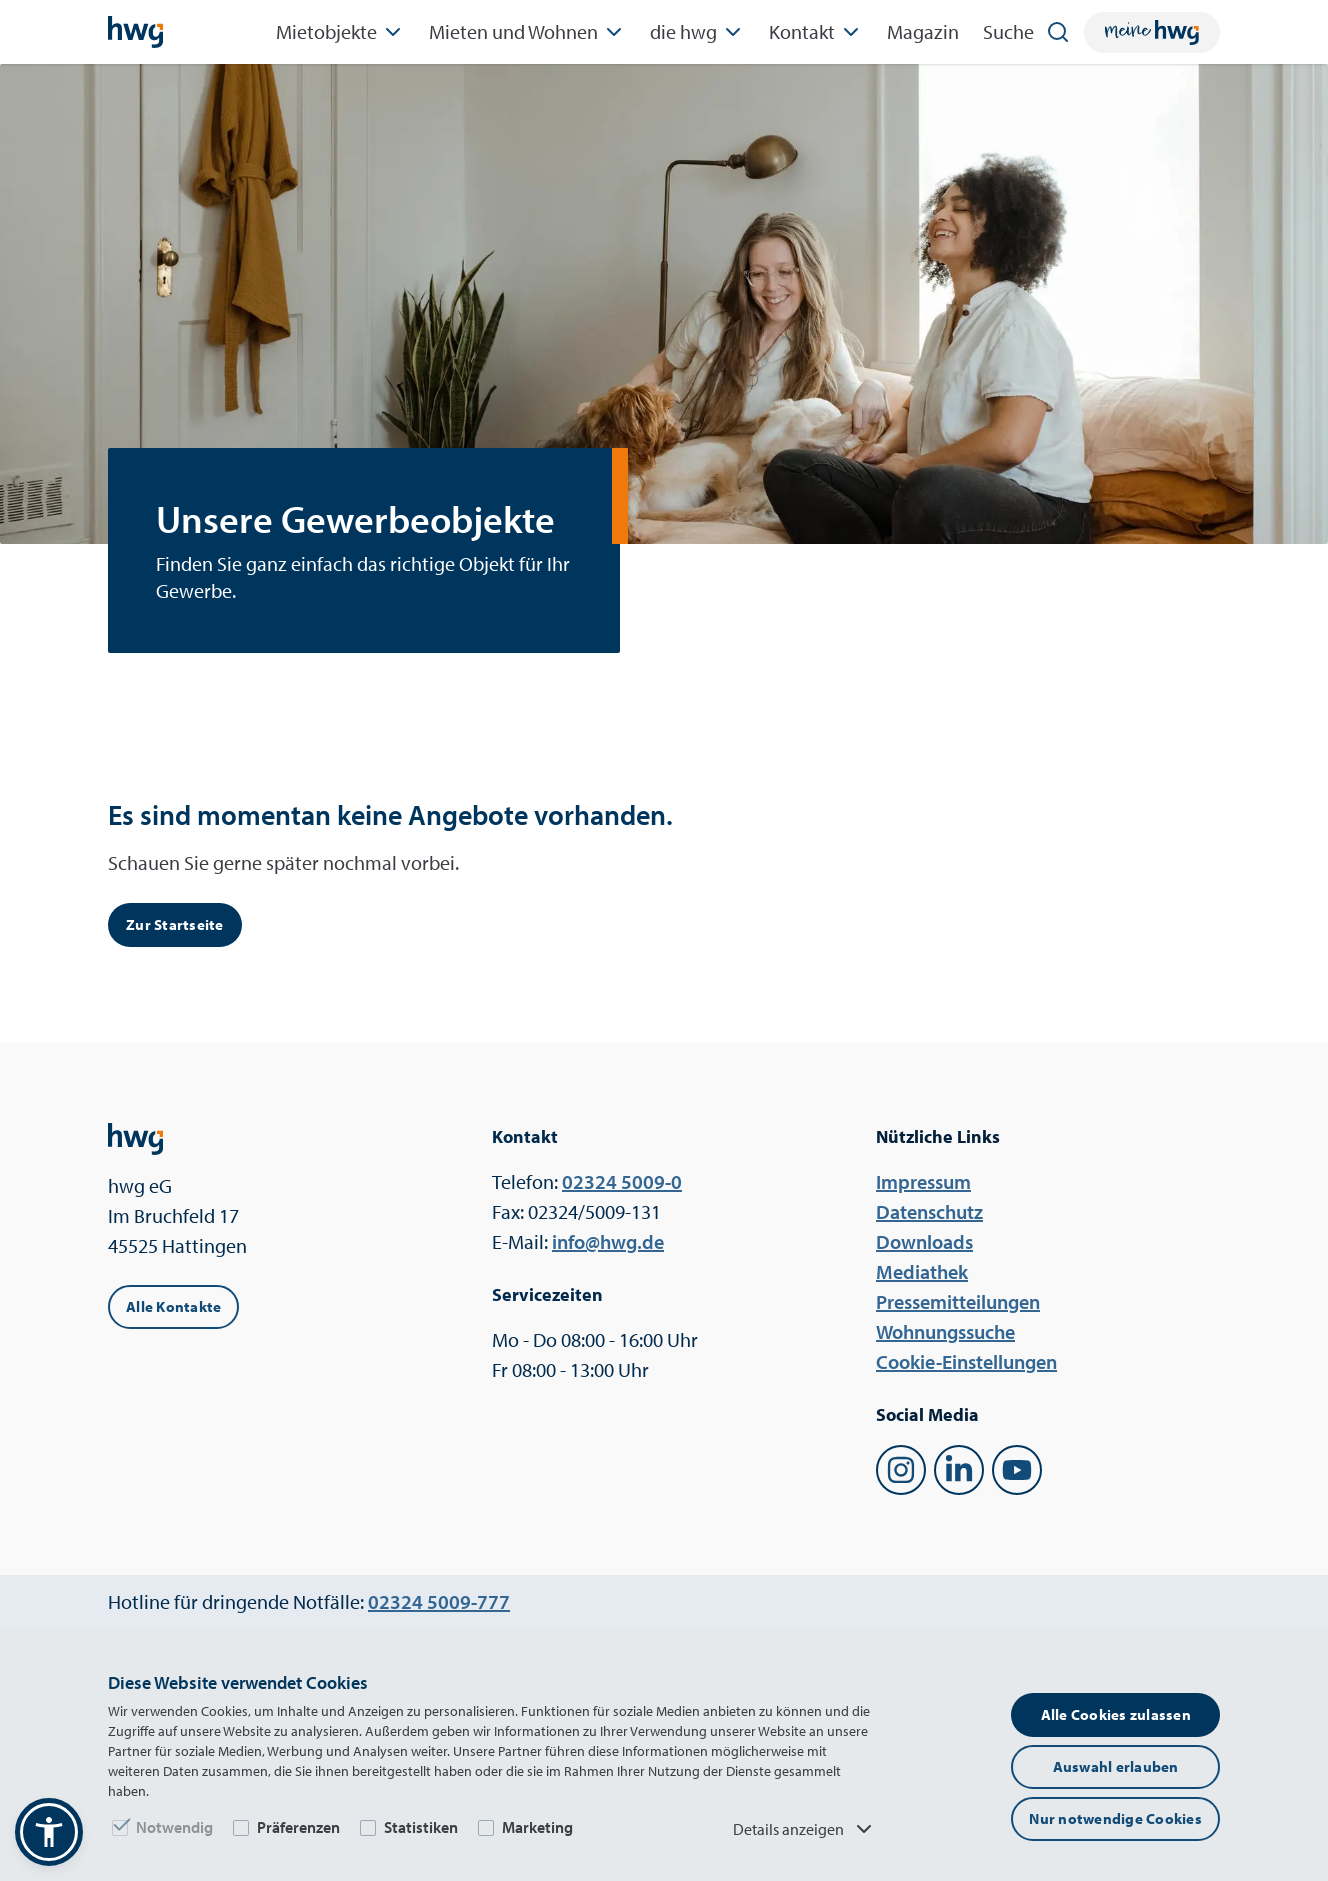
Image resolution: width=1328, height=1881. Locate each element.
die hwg (697, 32)
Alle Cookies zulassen (1116, 1714)
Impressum (923, 1181)
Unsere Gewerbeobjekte (355, 519)
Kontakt (816, 32)
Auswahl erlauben (1116, 1766)
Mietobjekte (340, 32)
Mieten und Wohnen (527, 32)
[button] (49, 1832)
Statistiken (421, 1827)
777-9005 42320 (439, 1601)
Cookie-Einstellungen (966, 1361)
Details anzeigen (804, 1829)
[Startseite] (135, 32)
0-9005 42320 (622, 1181)
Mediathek (922, 1271)
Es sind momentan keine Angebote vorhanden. (390, 814)
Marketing (537, 1827)
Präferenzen (298, 1827)
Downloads (924, 1241)
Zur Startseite (175, 924)
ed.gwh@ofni (608, 1241)
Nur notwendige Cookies (1115, 1818)
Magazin (923, 31)
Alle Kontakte (173, 1306)
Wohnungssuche (945, 1331)
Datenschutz (929, 1211)
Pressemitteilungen (958, 1301)
